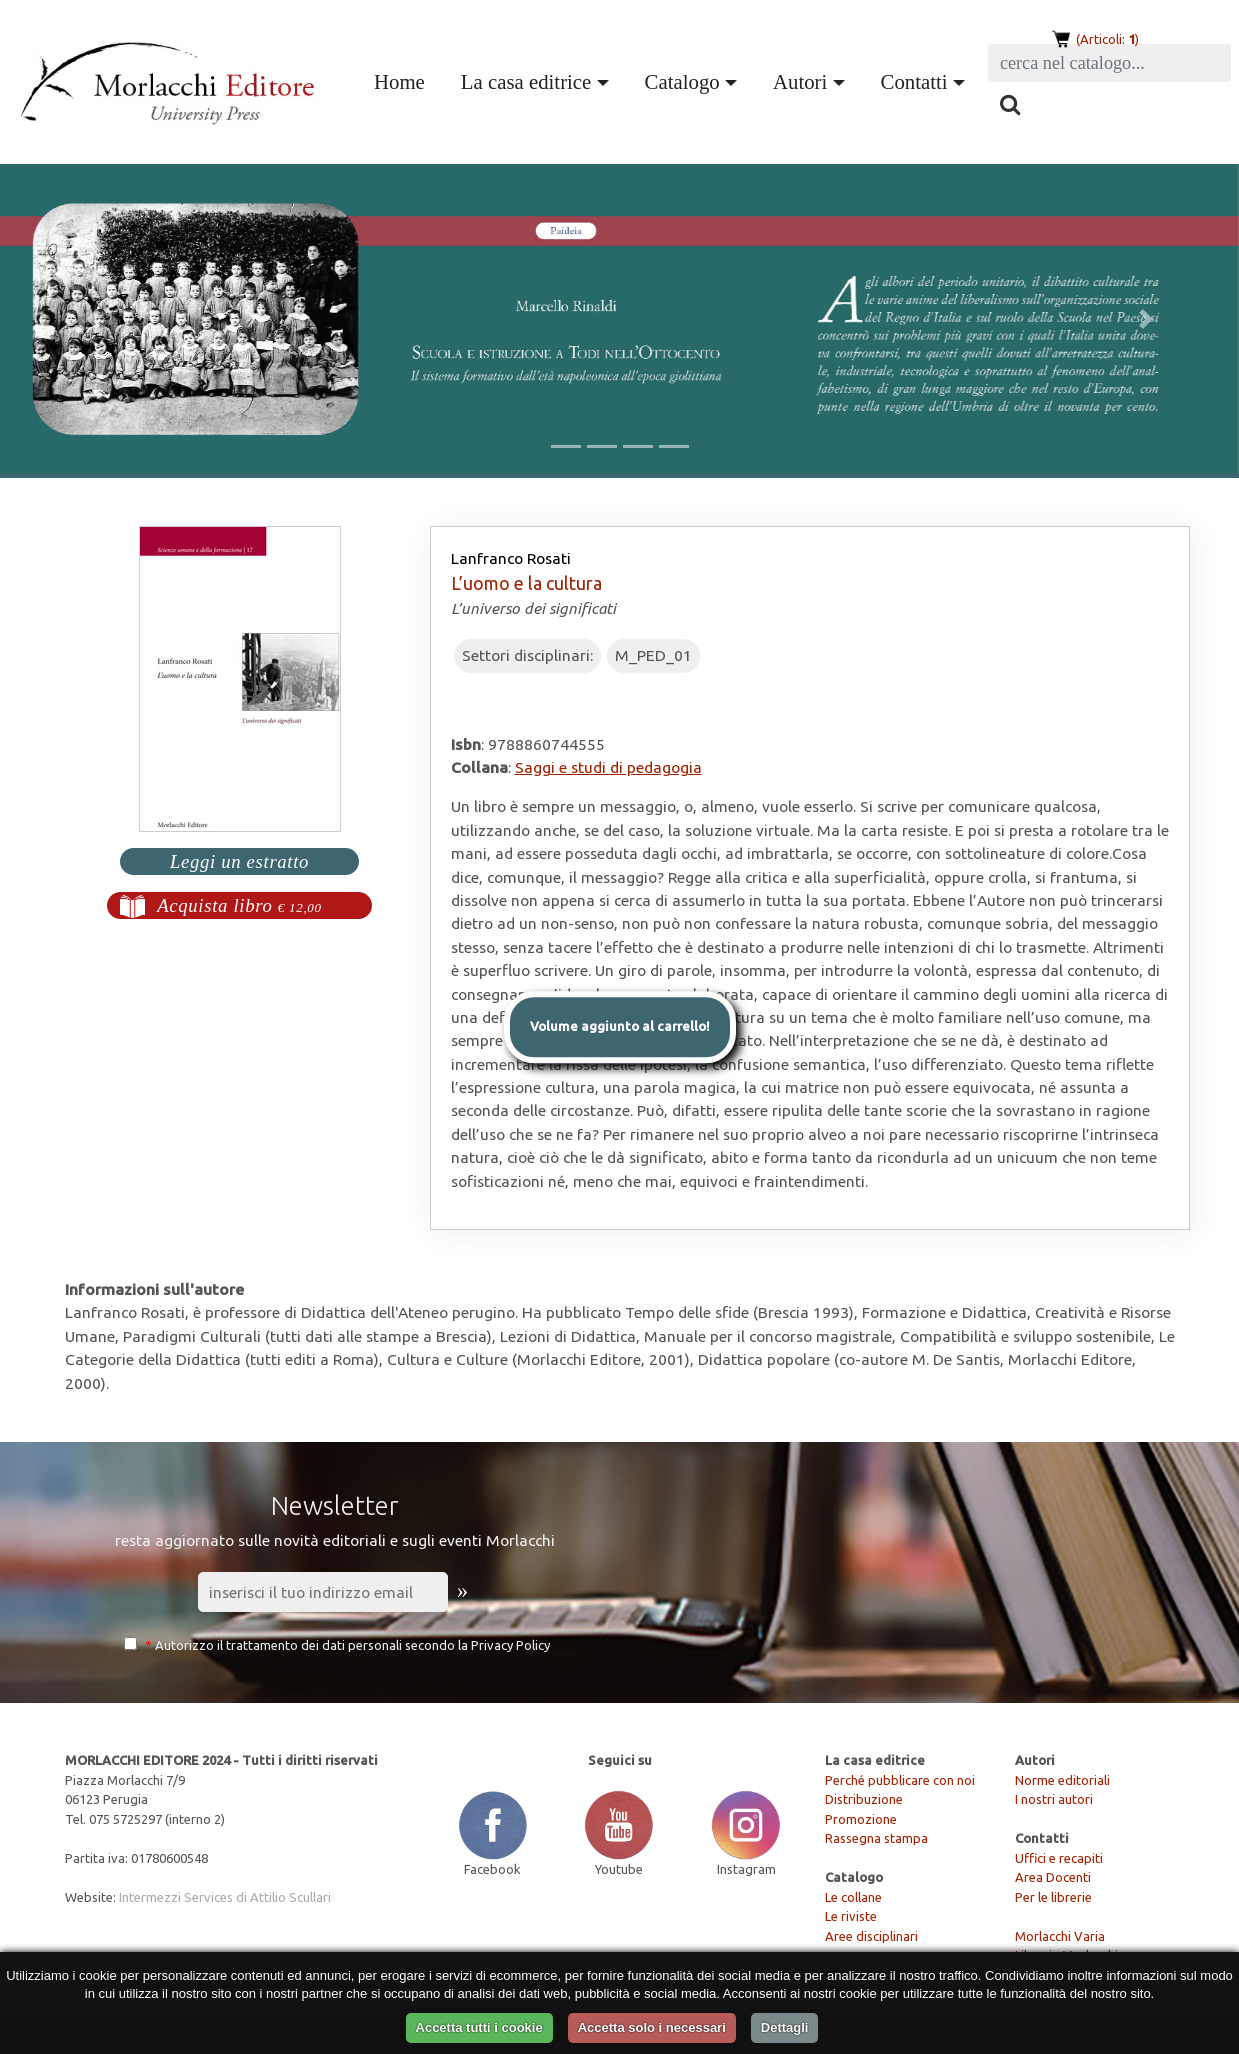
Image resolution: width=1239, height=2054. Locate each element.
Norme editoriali (1062, 1780)
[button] (93, 319)
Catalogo (682, 81)
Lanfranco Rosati (511, 558)
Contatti (914, 81)
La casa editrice (526, 81)
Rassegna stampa (876, 1838)
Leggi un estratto (239, 861)
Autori (800, 81)
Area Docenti (1053, 1877)
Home (403, 79)
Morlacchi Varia (1060, 1936)
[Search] (1109, 63)
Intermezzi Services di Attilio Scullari (225, 1897)
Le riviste (851, 1916)
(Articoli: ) (1106, 39)
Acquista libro (239, 905)
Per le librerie (1053, 1897)
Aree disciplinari (871, 1936)
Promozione (861, 1819)
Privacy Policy (510, 1645)
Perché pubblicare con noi (900, 1780)
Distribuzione (864, 1799)
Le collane (853, 1897)
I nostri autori (1054, 1799)
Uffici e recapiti (1059, 1858)
